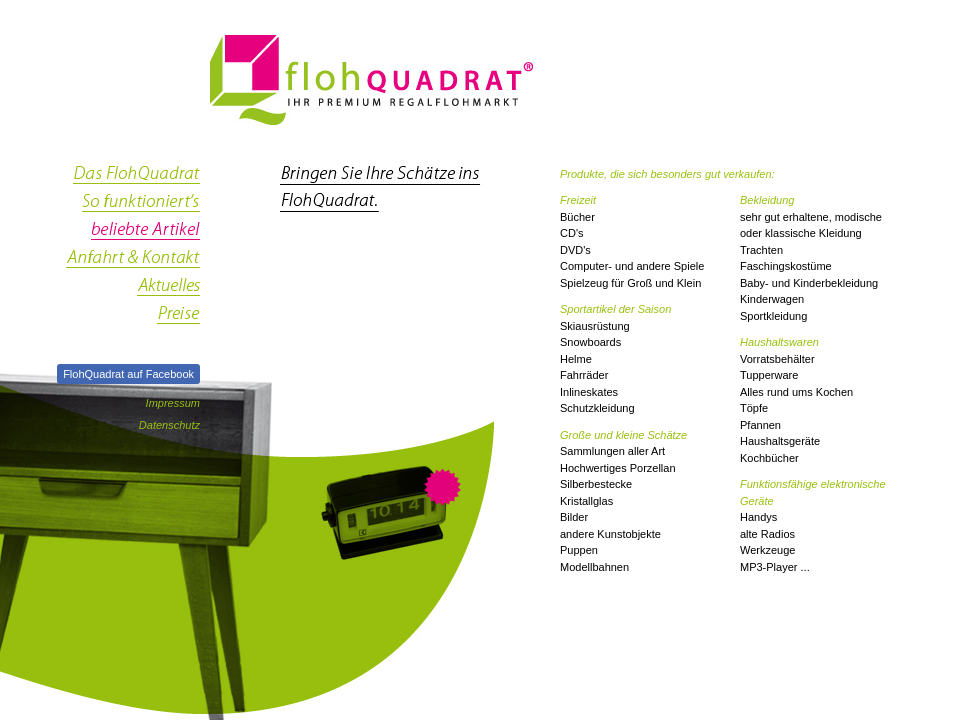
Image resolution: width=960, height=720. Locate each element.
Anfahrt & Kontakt (132, 264)
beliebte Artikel (132, 236)
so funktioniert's (132, 208)
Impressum (173, 403)
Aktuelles (132, 292)
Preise (132, 320)
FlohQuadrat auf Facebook (128, 374)
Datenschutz (169, 425)
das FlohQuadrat (132, 180)
